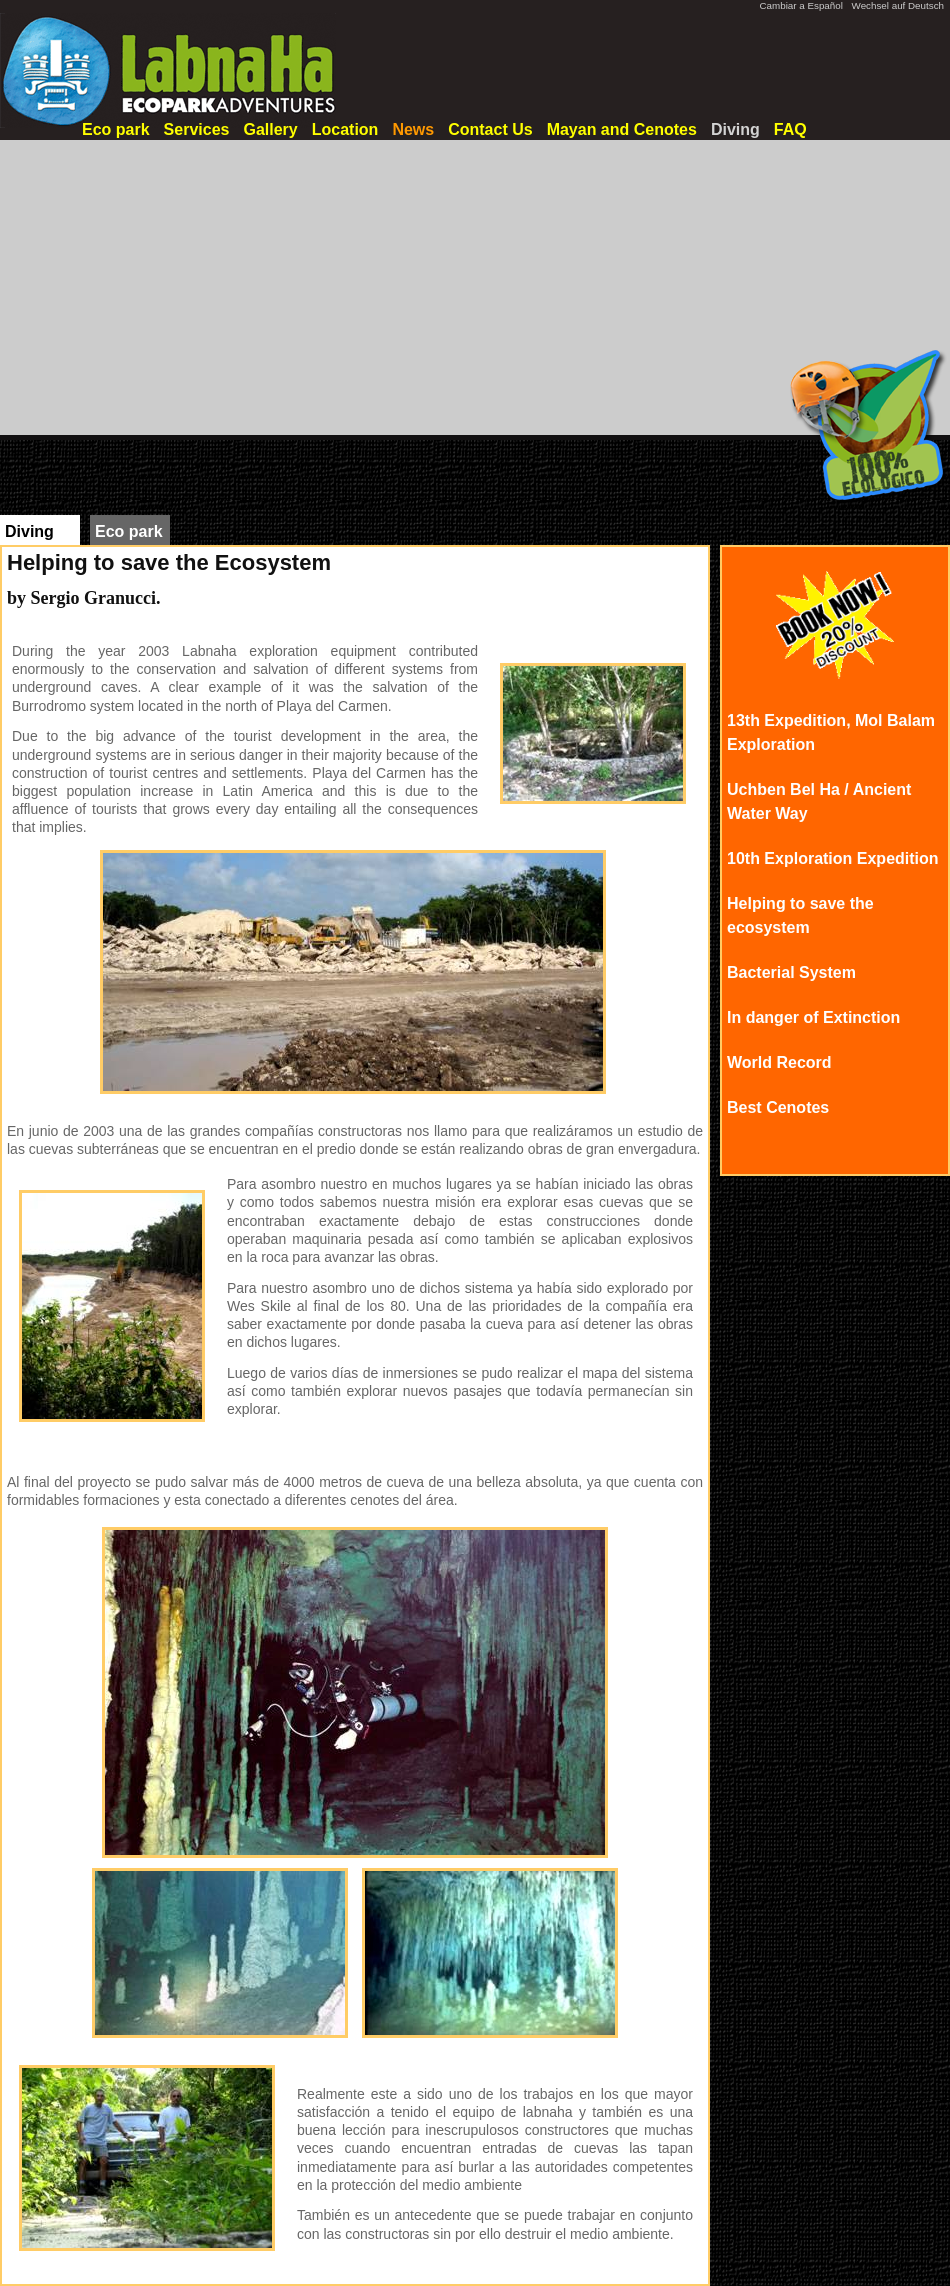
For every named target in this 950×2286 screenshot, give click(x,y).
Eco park (116, 129)
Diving (735, 129)
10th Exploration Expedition (833, 858)
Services (197, 129)
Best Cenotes (778, 1107)
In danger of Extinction (813, 1017)
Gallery (270, 129)
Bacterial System (791, 972)
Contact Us (490, 129)
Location (345, 129)
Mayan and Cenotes (622, 129)
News (413, 129)
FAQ (790, 129)
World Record (779, 1062)
